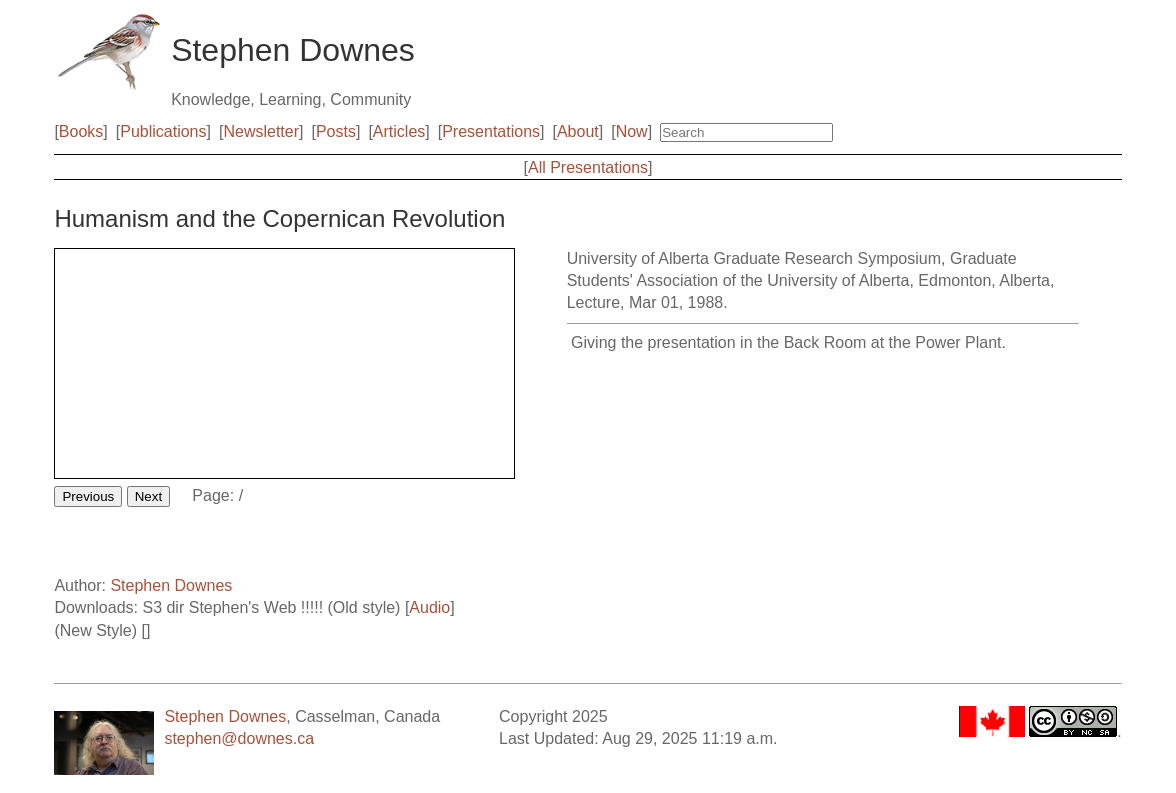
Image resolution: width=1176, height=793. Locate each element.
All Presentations (588, 167)
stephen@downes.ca (239, 738)
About (578, 131)
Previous (88, 496)
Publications (163, 131)
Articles (399, 131)
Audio (429, 607)
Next (148, 496)
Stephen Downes (171, 585)
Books (81, 131)
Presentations (491, 131)
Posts (336, 131)
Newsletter (261, 131)
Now (632, 131)
